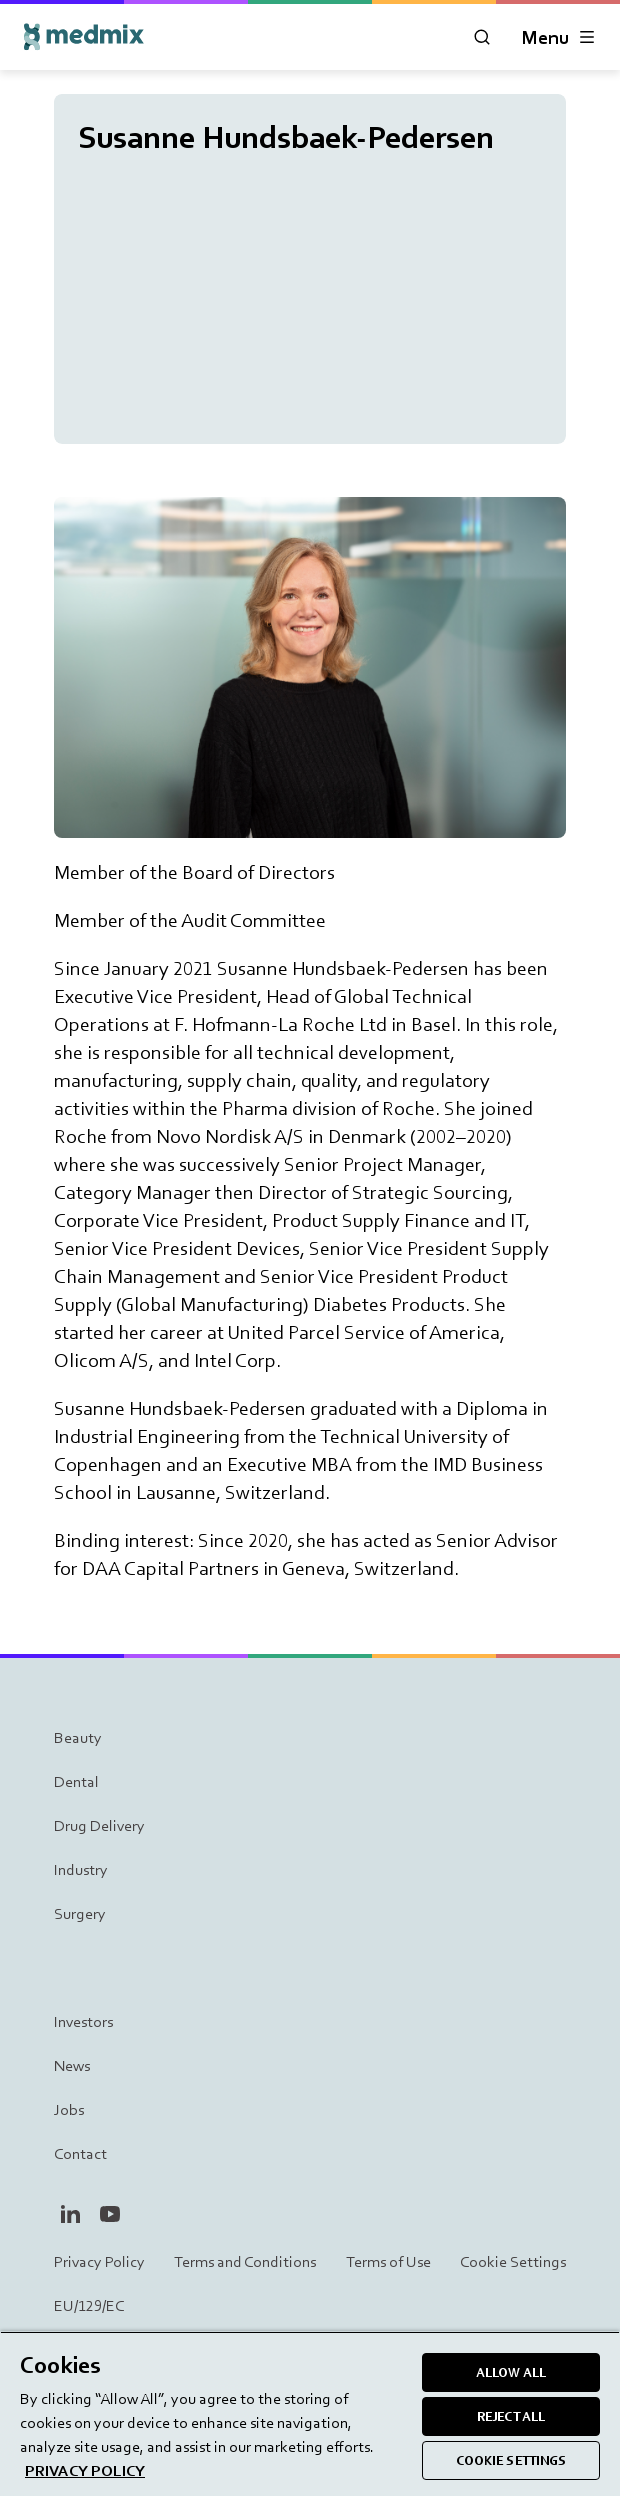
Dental (76, 1781)
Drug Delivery (99, 1825)
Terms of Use (388, 2262)
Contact (80, 2153)
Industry (81, 1869)
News (72, 2065)
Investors (83, 2021)
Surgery (80, 1913)
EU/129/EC (89, 2306)
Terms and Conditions (245, 2262)
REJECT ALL (511, 2416)
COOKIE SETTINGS (511, 2460)
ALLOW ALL (511, 2372)
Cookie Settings (513, 2262)
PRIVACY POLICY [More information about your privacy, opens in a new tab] (85, 2470)
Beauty (78, 1737)
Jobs (69, 2109)
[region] (310, 2413)
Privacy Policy (99, 2262)
